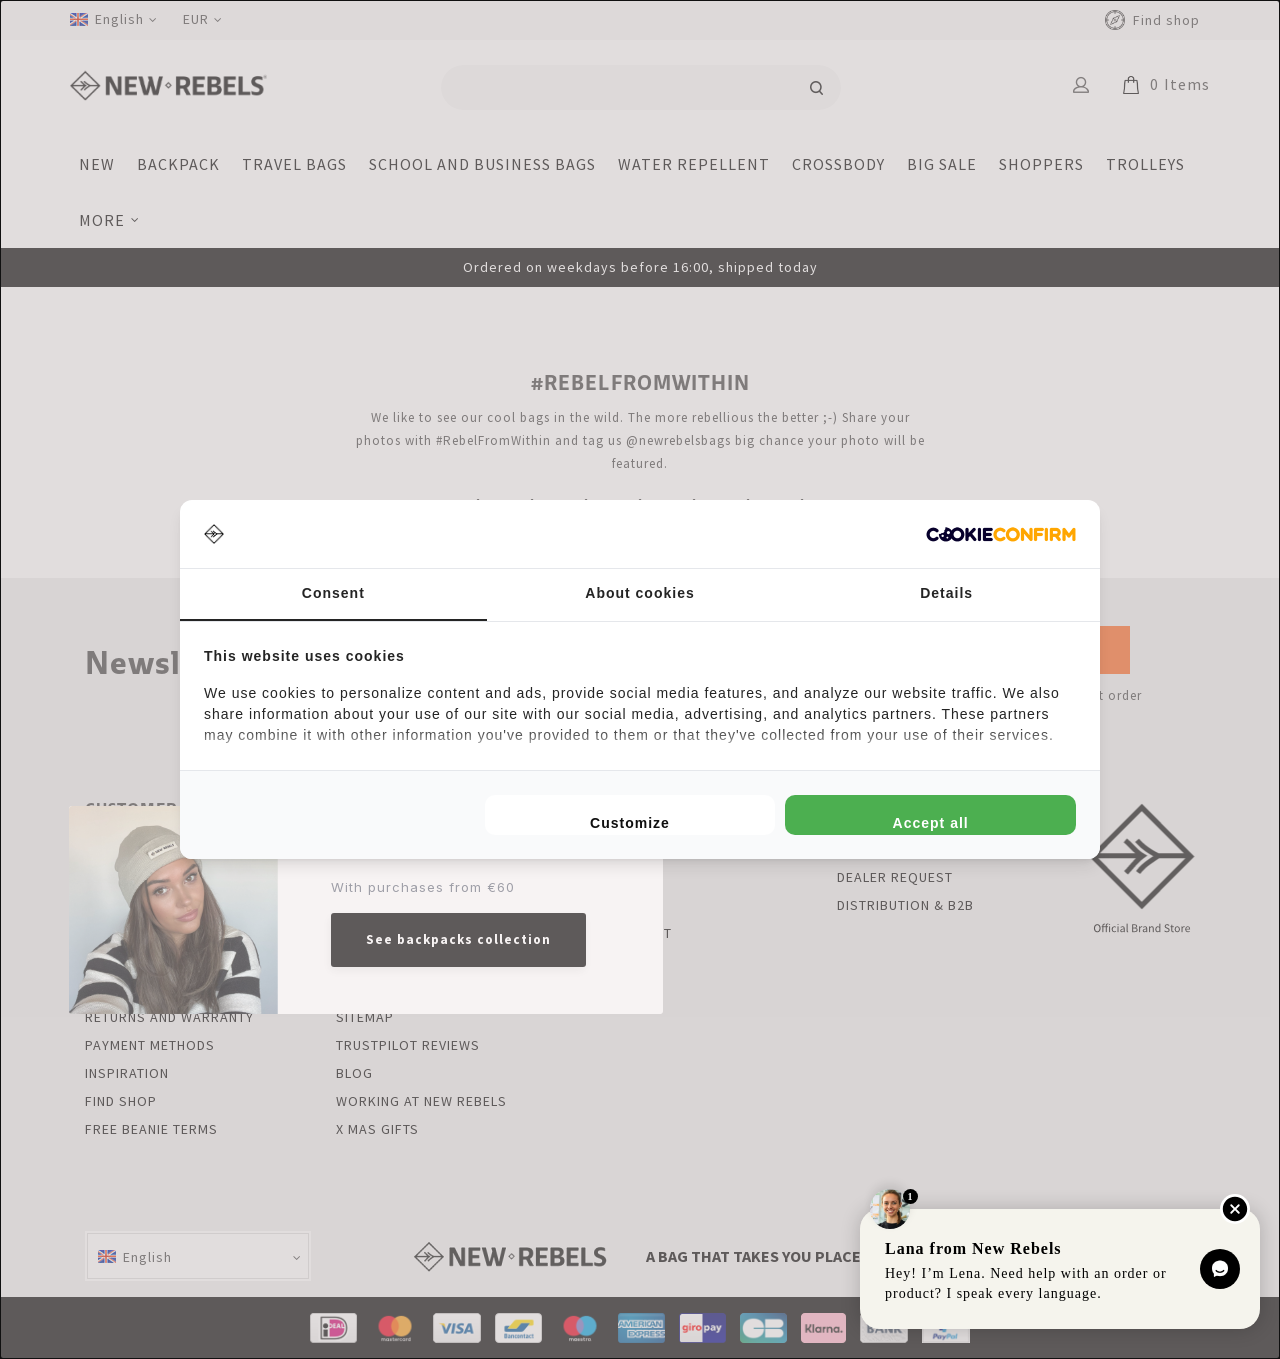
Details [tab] (946, 593)
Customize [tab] (630, 823)
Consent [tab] (333, 593)
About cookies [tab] (639, 593)
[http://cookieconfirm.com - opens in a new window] (1001, 534)
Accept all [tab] (931, 823)
